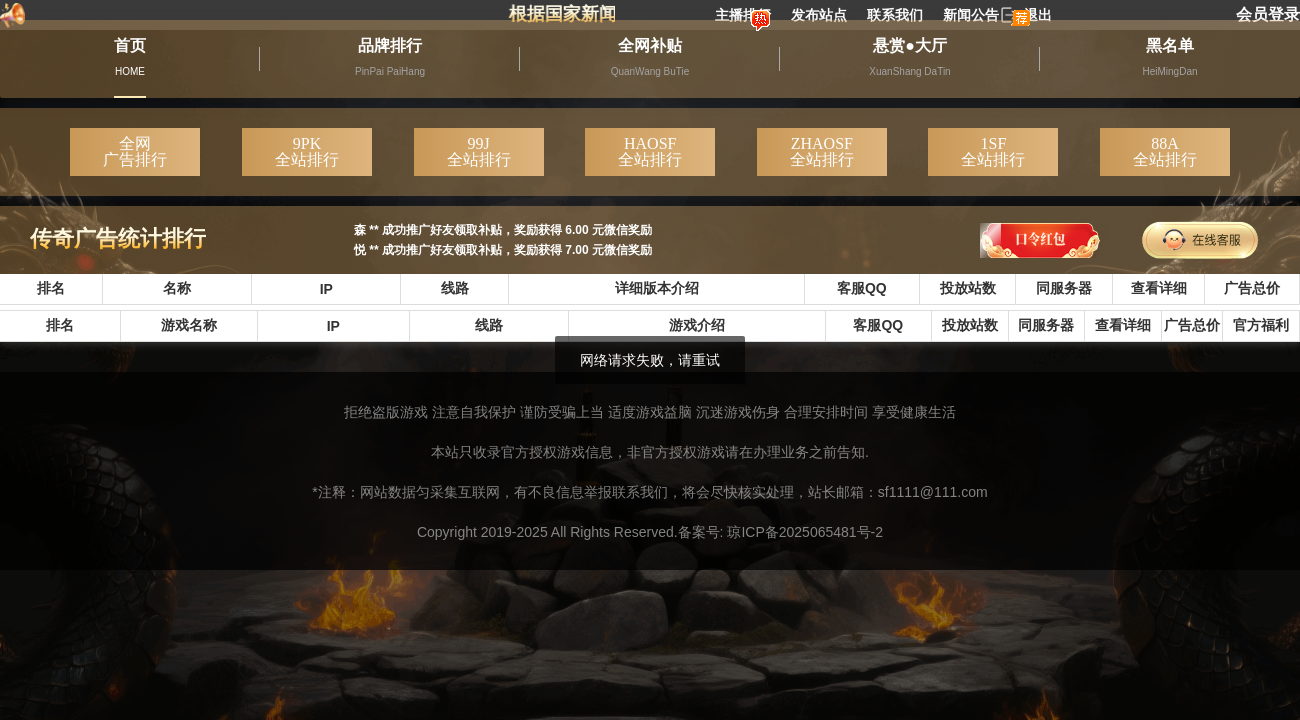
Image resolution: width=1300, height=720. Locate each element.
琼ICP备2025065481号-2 (805, 532)
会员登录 (1268, 14)
